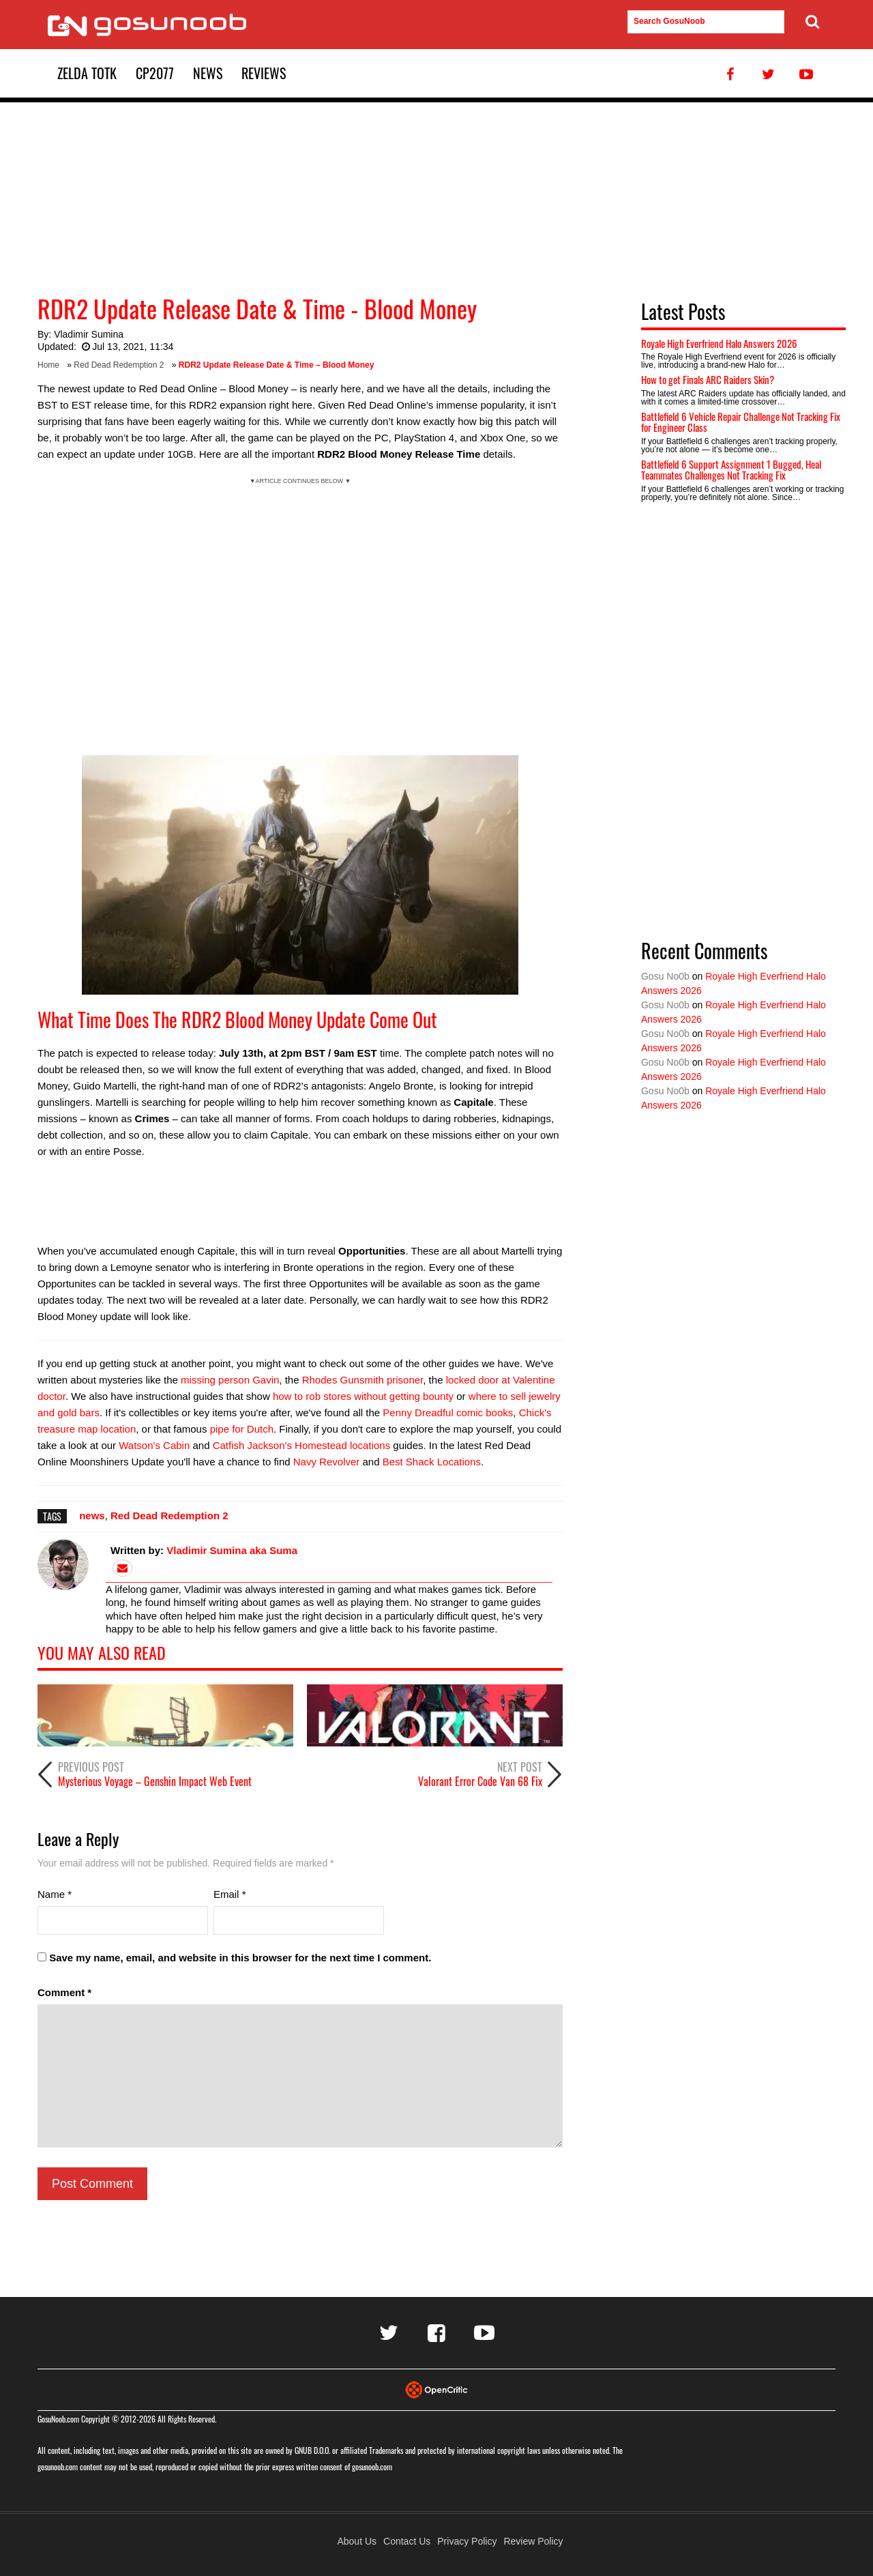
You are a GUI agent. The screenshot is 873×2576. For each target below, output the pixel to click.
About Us (356, 2541)
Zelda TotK (87, 73)
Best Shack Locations (432, 1461)
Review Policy (533, 2541)
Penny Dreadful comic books (448, 1412)
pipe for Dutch (241, 1429)
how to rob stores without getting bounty (363, 1396)
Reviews (263, 73)
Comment (64, 1992)
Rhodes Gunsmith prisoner (363, 1380)
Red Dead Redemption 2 (119, 365)
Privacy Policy (467, 2541)
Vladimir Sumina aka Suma (231, 1550)
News (207, 73)
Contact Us (406, 2541)
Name (55, 1894)
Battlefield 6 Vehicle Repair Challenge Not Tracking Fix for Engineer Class (740, 422)
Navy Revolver (326, 1461)
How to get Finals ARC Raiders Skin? (707, 379)
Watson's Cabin (154, 1445)
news (92, 1515)
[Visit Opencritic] (436, 2389)
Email (229, 1894)
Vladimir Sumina (88, 334)
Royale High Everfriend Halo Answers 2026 (719, 343)
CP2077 (155, 73)
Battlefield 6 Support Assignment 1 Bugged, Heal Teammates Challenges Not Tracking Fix (731, 469)
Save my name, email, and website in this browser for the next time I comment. (240, 1957)
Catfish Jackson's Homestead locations (302, 1445)
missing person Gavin (230, 1380)
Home (48, 365)
